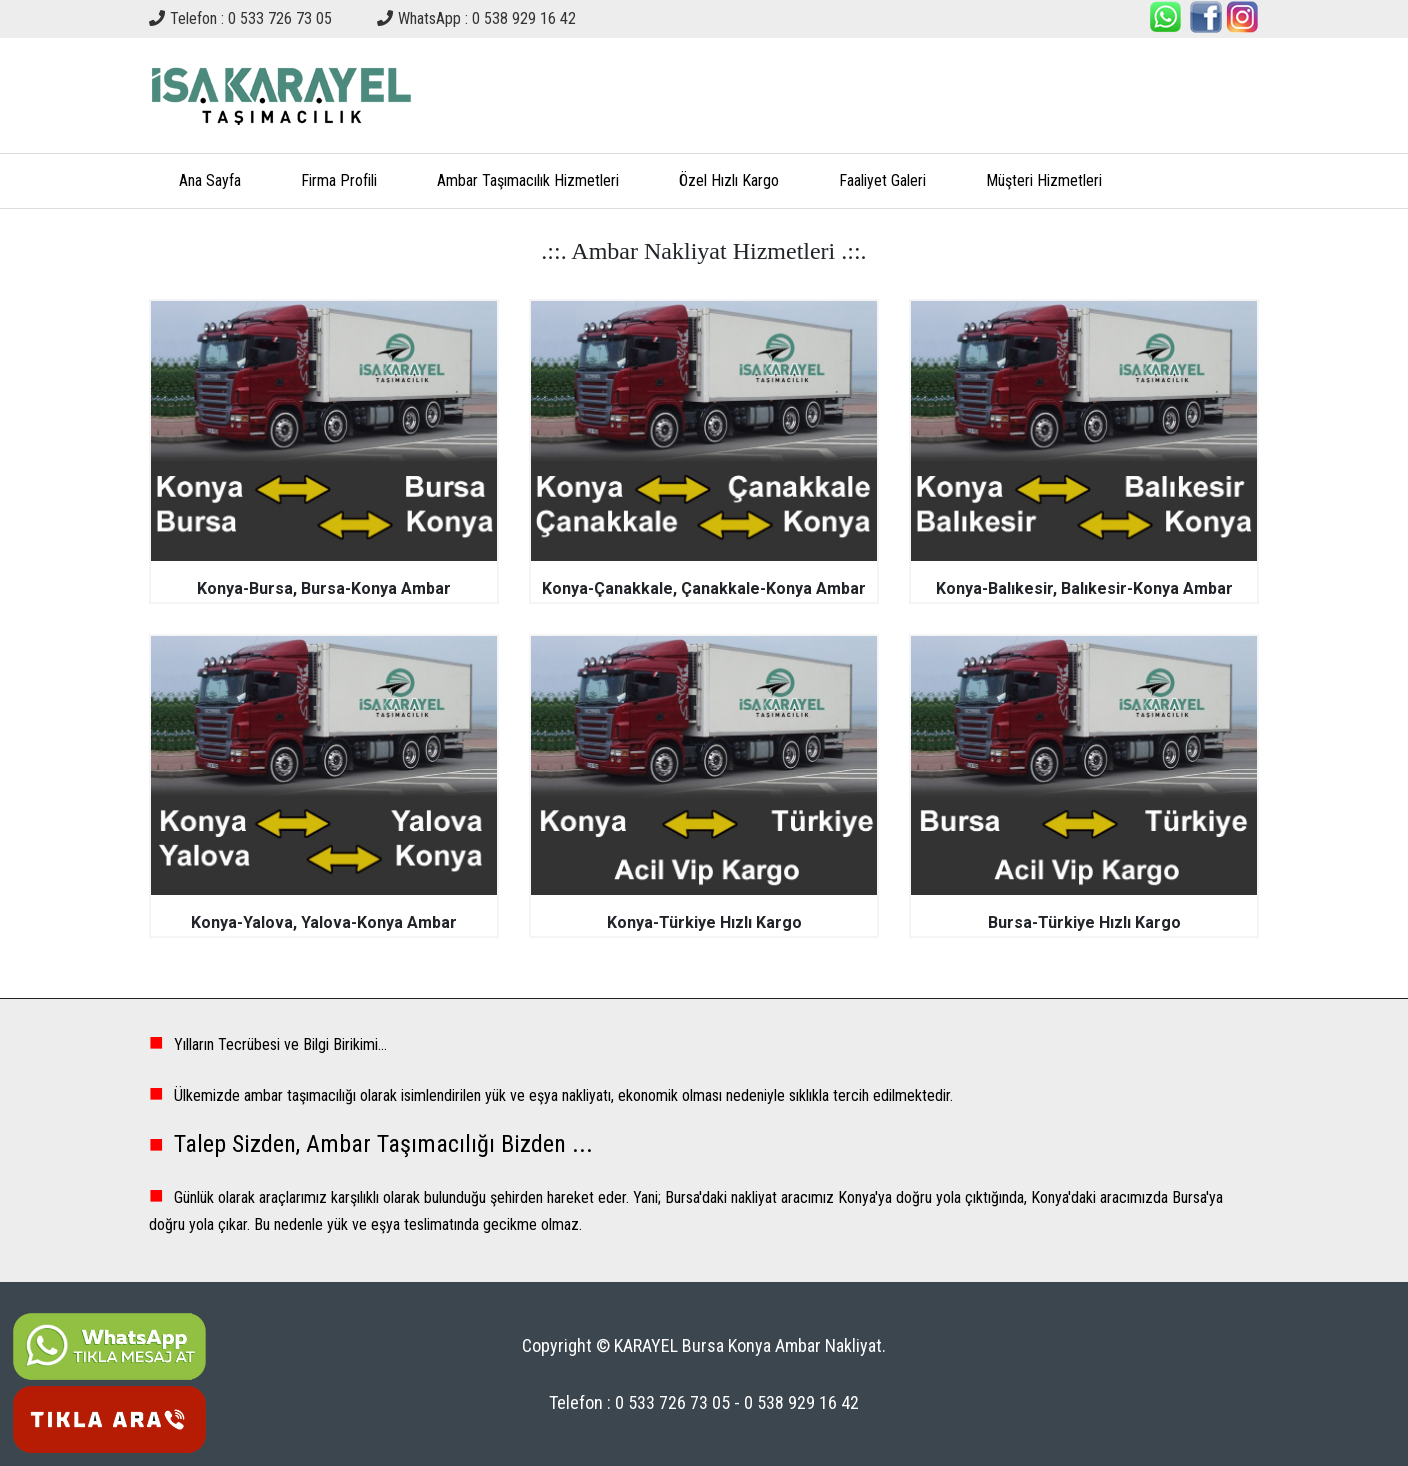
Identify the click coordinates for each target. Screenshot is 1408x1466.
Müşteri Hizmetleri (1044, 180)
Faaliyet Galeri (882, 180)
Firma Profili (339, 180)
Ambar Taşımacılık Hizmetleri (528, 180)
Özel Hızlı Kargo (729, 180)
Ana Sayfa (210, 180)
